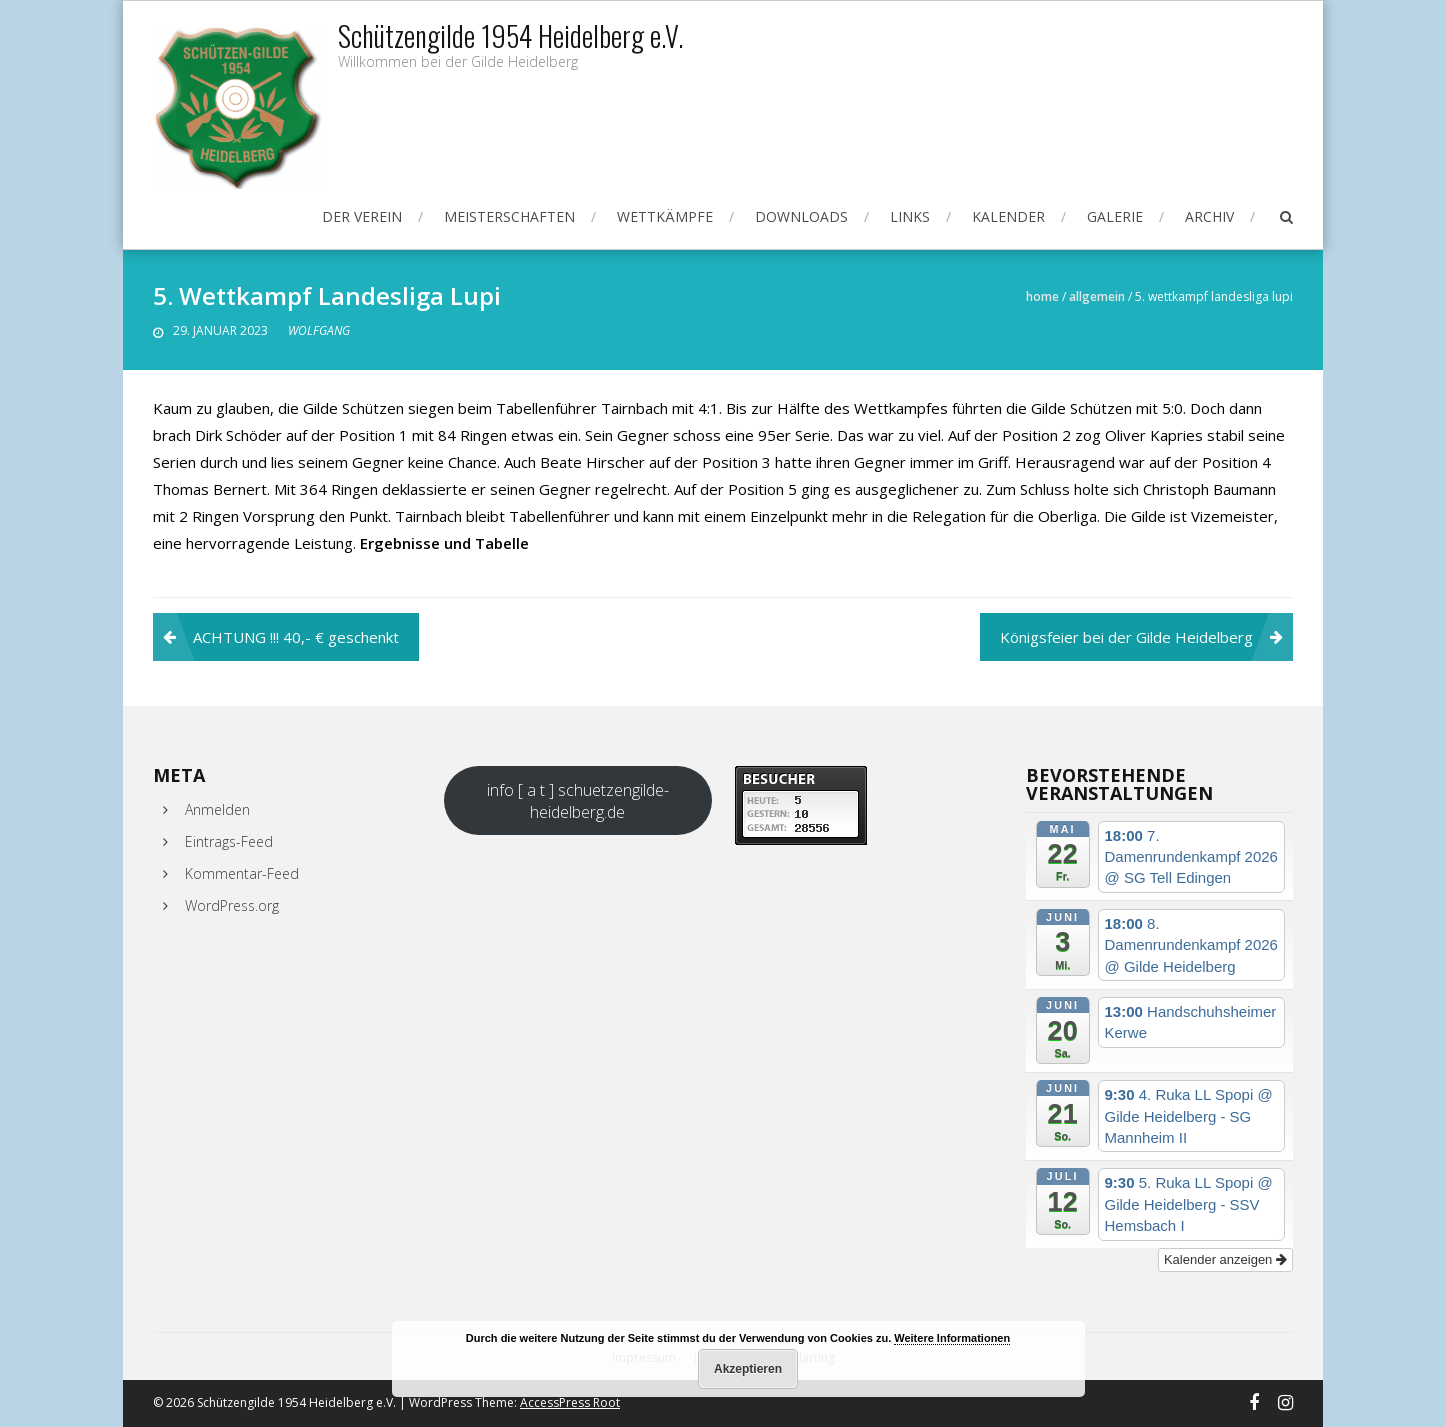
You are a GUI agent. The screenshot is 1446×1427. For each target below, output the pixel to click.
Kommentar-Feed (242, 873)
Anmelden (217, 809)
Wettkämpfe (665, 216)
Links (910, 216)
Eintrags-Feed (229, 841)
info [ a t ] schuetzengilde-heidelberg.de (578, 801)
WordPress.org (232, 905)
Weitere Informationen (952, 1338)
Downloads (801, 216)
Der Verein (362, 216)
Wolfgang (319, 330)
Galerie (1115, 216)
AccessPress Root (570, 1402)
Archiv (1209, 216)
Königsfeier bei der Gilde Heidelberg (1126, 637)
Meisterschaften (509, 216)
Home (1042, 296)
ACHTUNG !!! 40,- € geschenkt (296, 637)
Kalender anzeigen (1225, 1259)
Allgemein (1097, 296)
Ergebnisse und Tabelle (444, 543)
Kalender (1008, 216)
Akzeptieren (748, 1369)
